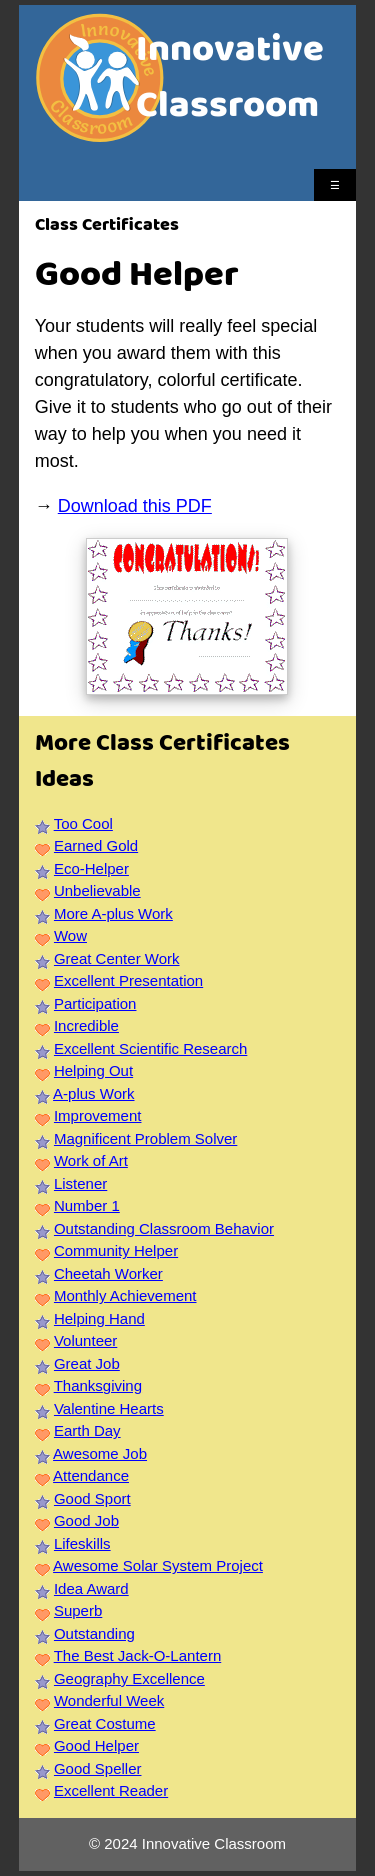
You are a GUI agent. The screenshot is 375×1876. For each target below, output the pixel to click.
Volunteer (85, 1340)
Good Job (86, 1520)
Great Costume (105, 1723)
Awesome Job (100, 1453)
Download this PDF (135, 506)
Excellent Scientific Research (150, 1048)
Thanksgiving (98, 1385)
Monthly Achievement (125, 1295)
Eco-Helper (91, 868)
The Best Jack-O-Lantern (138, 1655)
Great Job (87, 1363)
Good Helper (96, 1745)
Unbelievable (97, 890)
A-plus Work (93, 1093)
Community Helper (116, 1250)
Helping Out (93, 1070)
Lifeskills (82, 1543)
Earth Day (87, 1430)
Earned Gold (96, 845)
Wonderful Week (109, 1700)
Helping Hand (99, 1318)
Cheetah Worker (108, 1273)
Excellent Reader (111, 1790)
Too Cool (83, 823)
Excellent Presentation (128, 980)
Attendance (91, 1475)
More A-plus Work (113, 913)
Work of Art (91, 1160)
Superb (78, 1610)
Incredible (86, 1025)
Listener (80, 1183)
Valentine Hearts (109, 1408)
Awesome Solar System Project (158, 1565)
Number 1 (87, 1205)
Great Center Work (117, 958)
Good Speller (98, 1768)
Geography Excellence (129, 1678)
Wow (70, 935)
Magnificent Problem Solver (145, 1138)
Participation (95, 1003)
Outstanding (94, 1633)
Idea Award (91, 1588)
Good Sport (92, 1498)
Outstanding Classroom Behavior (164, 1228)
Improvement (98, 1115)
